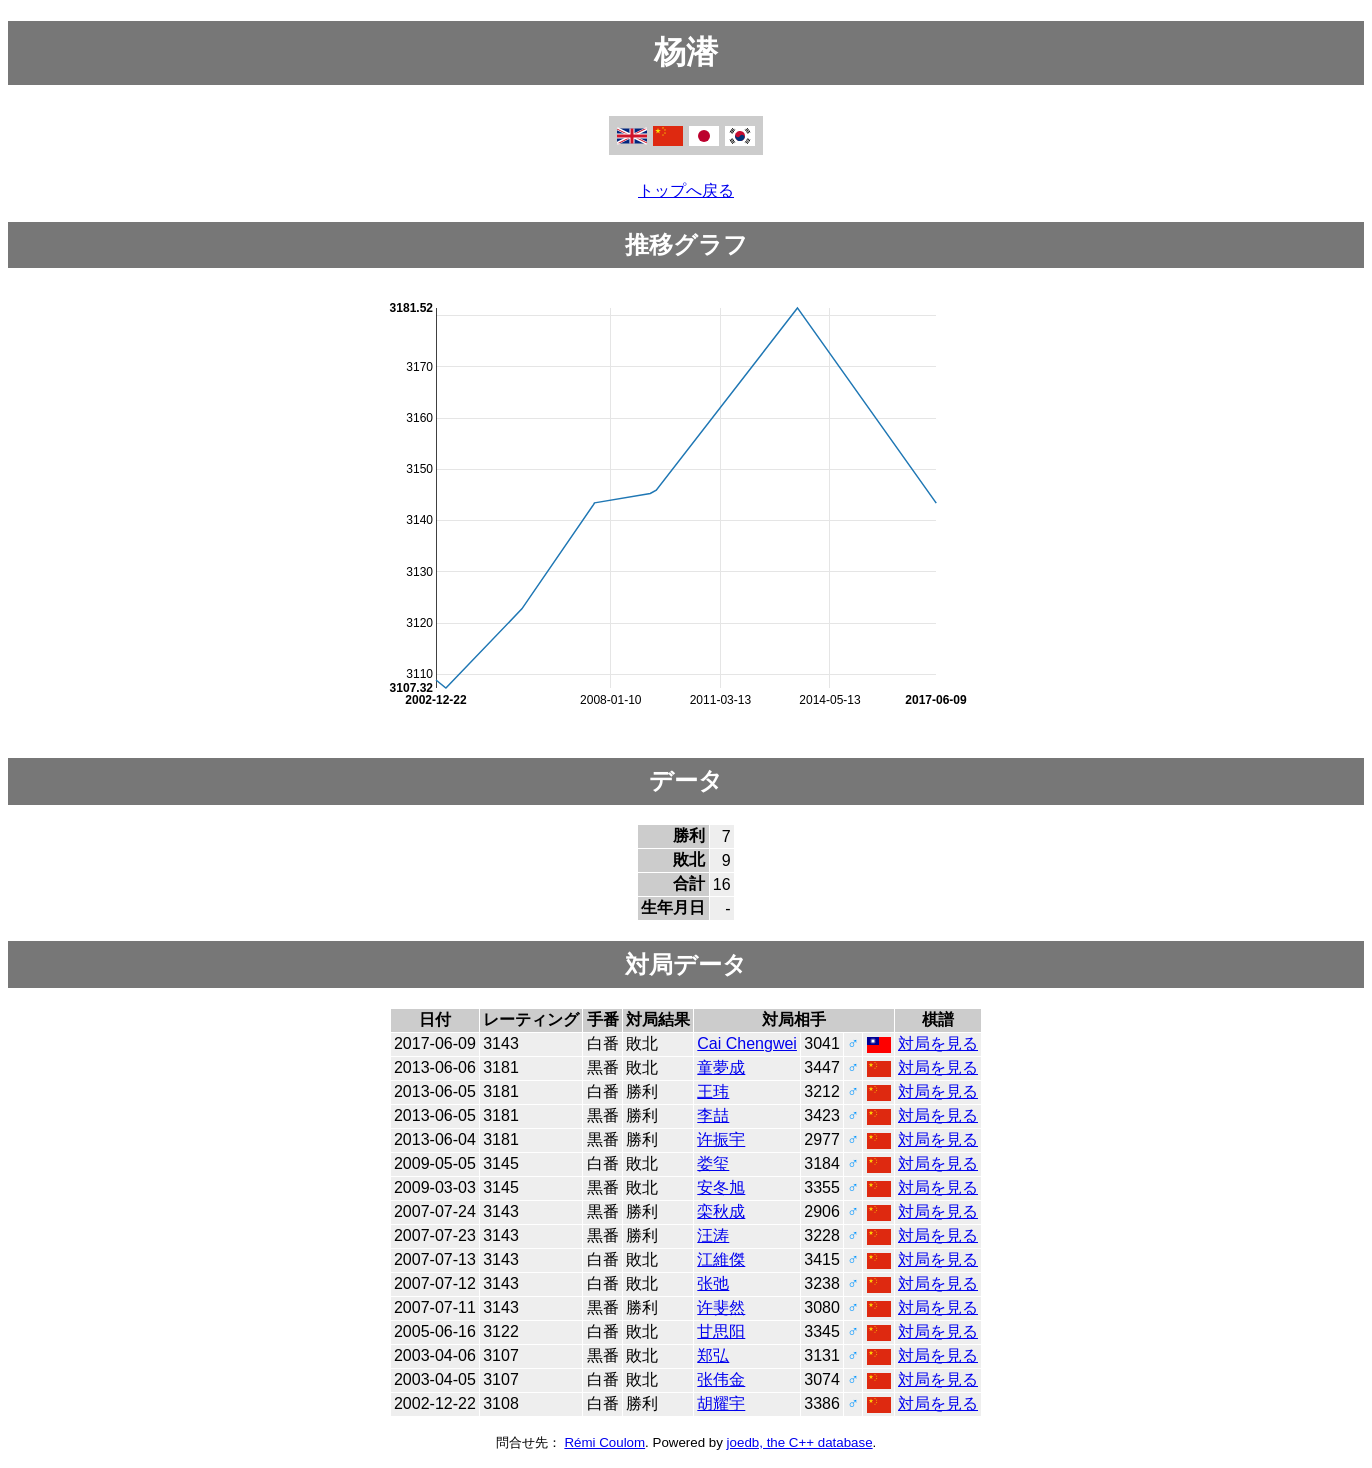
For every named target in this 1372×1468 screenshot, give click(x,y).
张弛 (713, 1283)
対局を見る (938, 1043)
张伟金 (721, 1379)
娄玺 (713, 1163)
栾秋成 (721, 1211)
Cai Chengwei (747, 1043)
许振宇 (721, 1139)
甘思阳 (721, 1331)
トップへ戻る (686, 190)
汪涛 (713, 1235)
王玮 (713, 1091)
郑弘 (713, 1355)
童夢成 (721, 1067)
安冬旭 (721, 1187)
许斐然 (721, 1307)
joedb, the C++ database (800, 1442)
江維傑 (721, 1259)
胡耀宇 (721, 1403)
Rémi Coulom (604, 1442)
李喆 (713, 1115)
